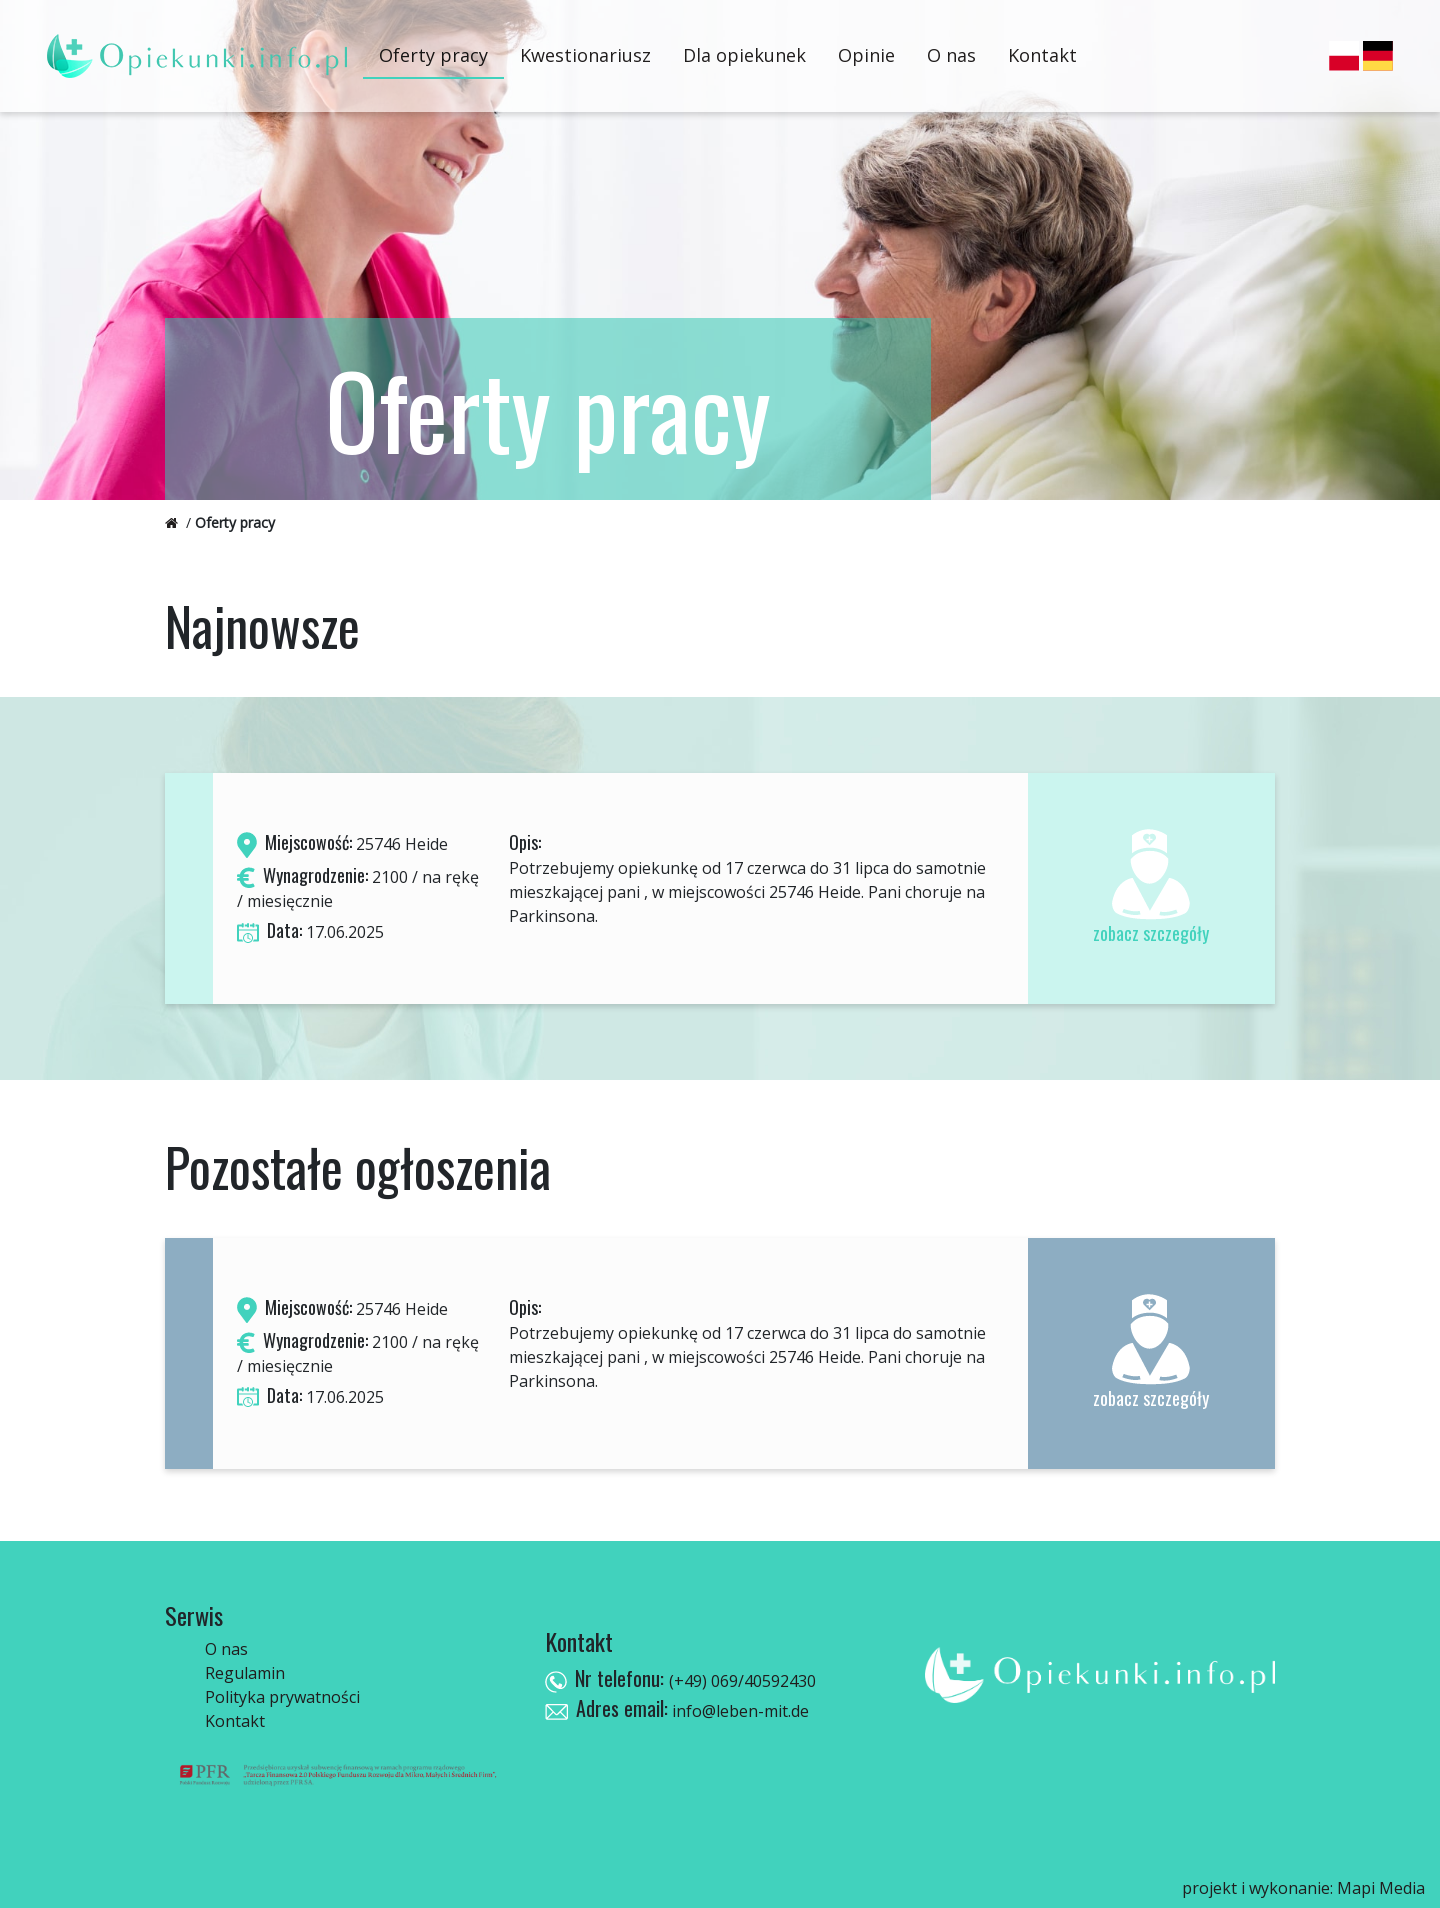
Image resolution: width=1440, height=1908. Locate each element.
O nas (951, 55)
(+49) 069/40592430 (742, 1681)
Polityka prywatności (282, 1697)
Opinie (866, 55)
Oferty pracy (433, 55)
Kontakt (1042, 55)
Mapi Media (1381, 1888)
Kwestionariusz (585, 55)
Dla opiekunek (744, 55)
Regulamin (245, 1673)
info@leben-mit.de (738, 1711)
